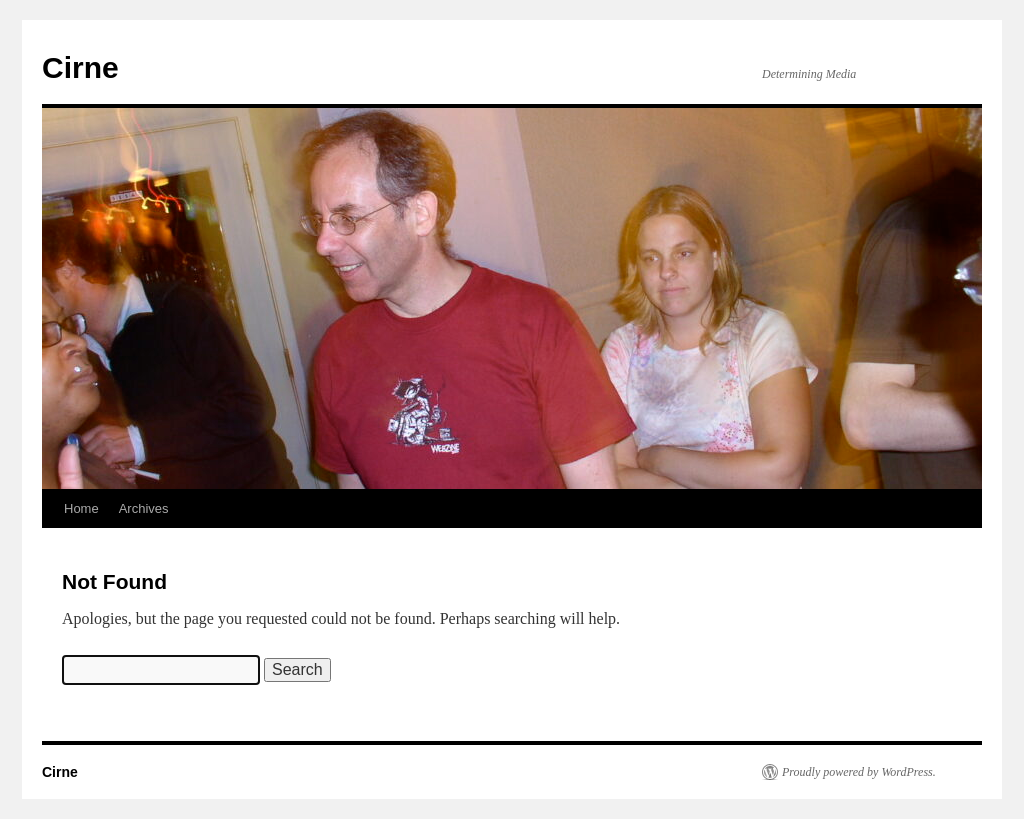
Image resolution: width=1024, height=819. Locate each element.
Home (81, 508)
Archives (144, 508)
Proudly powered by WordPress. (859, 772)
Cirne (80, 67)
